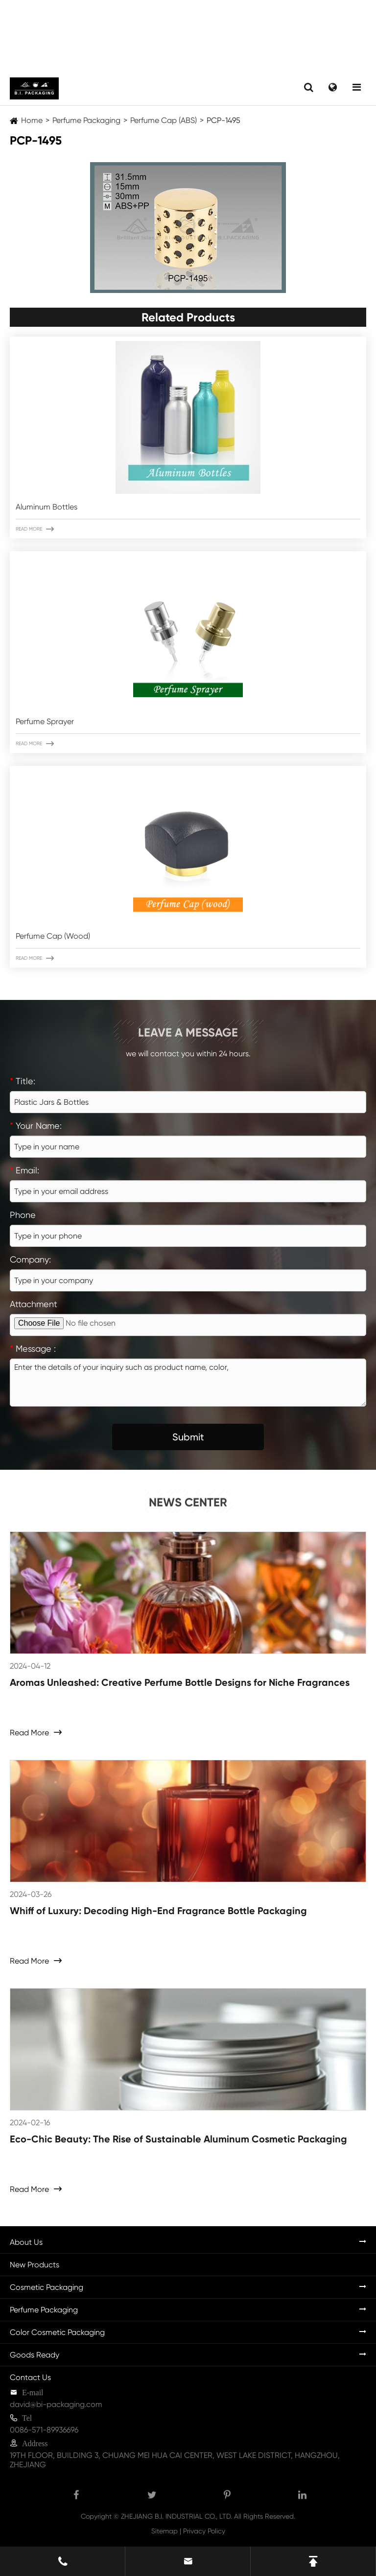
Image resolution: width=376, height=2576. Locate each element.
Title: (22, 1081)
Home (32, 120)
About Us (26, 2242)
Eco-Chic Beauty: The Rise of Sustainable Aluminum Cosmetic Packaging (178, 2139)
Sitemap (164, 2531)
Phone (23, 1215)
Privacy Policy (204, 2531)
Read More (35, 529)
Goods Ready (34, 2354)
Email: (24, 1170)
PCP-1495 (223, 120)
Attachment (33, 1304)
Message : (33, 1348)
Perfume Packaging (86, 120)
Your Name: (36, 1125)
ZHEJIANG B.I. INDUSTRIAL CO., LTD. (176, 2516)
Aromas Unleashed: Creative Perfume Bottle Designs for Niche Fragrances (180, 1682)
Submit (188, 1437)
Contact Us (30, 2377)
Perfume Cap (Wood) (53, 936)
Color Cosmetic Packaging (57, 2332)
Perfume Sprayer (45, 721)
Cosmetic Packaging (46, 2287)
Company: (30, 1259)
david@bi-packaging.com (56, 2404)
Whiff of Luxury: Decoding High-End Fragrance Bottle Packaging (158, 1911)
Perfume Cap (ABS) (163, 120)
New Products (34, 2264)
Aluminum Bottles (46, 506)
